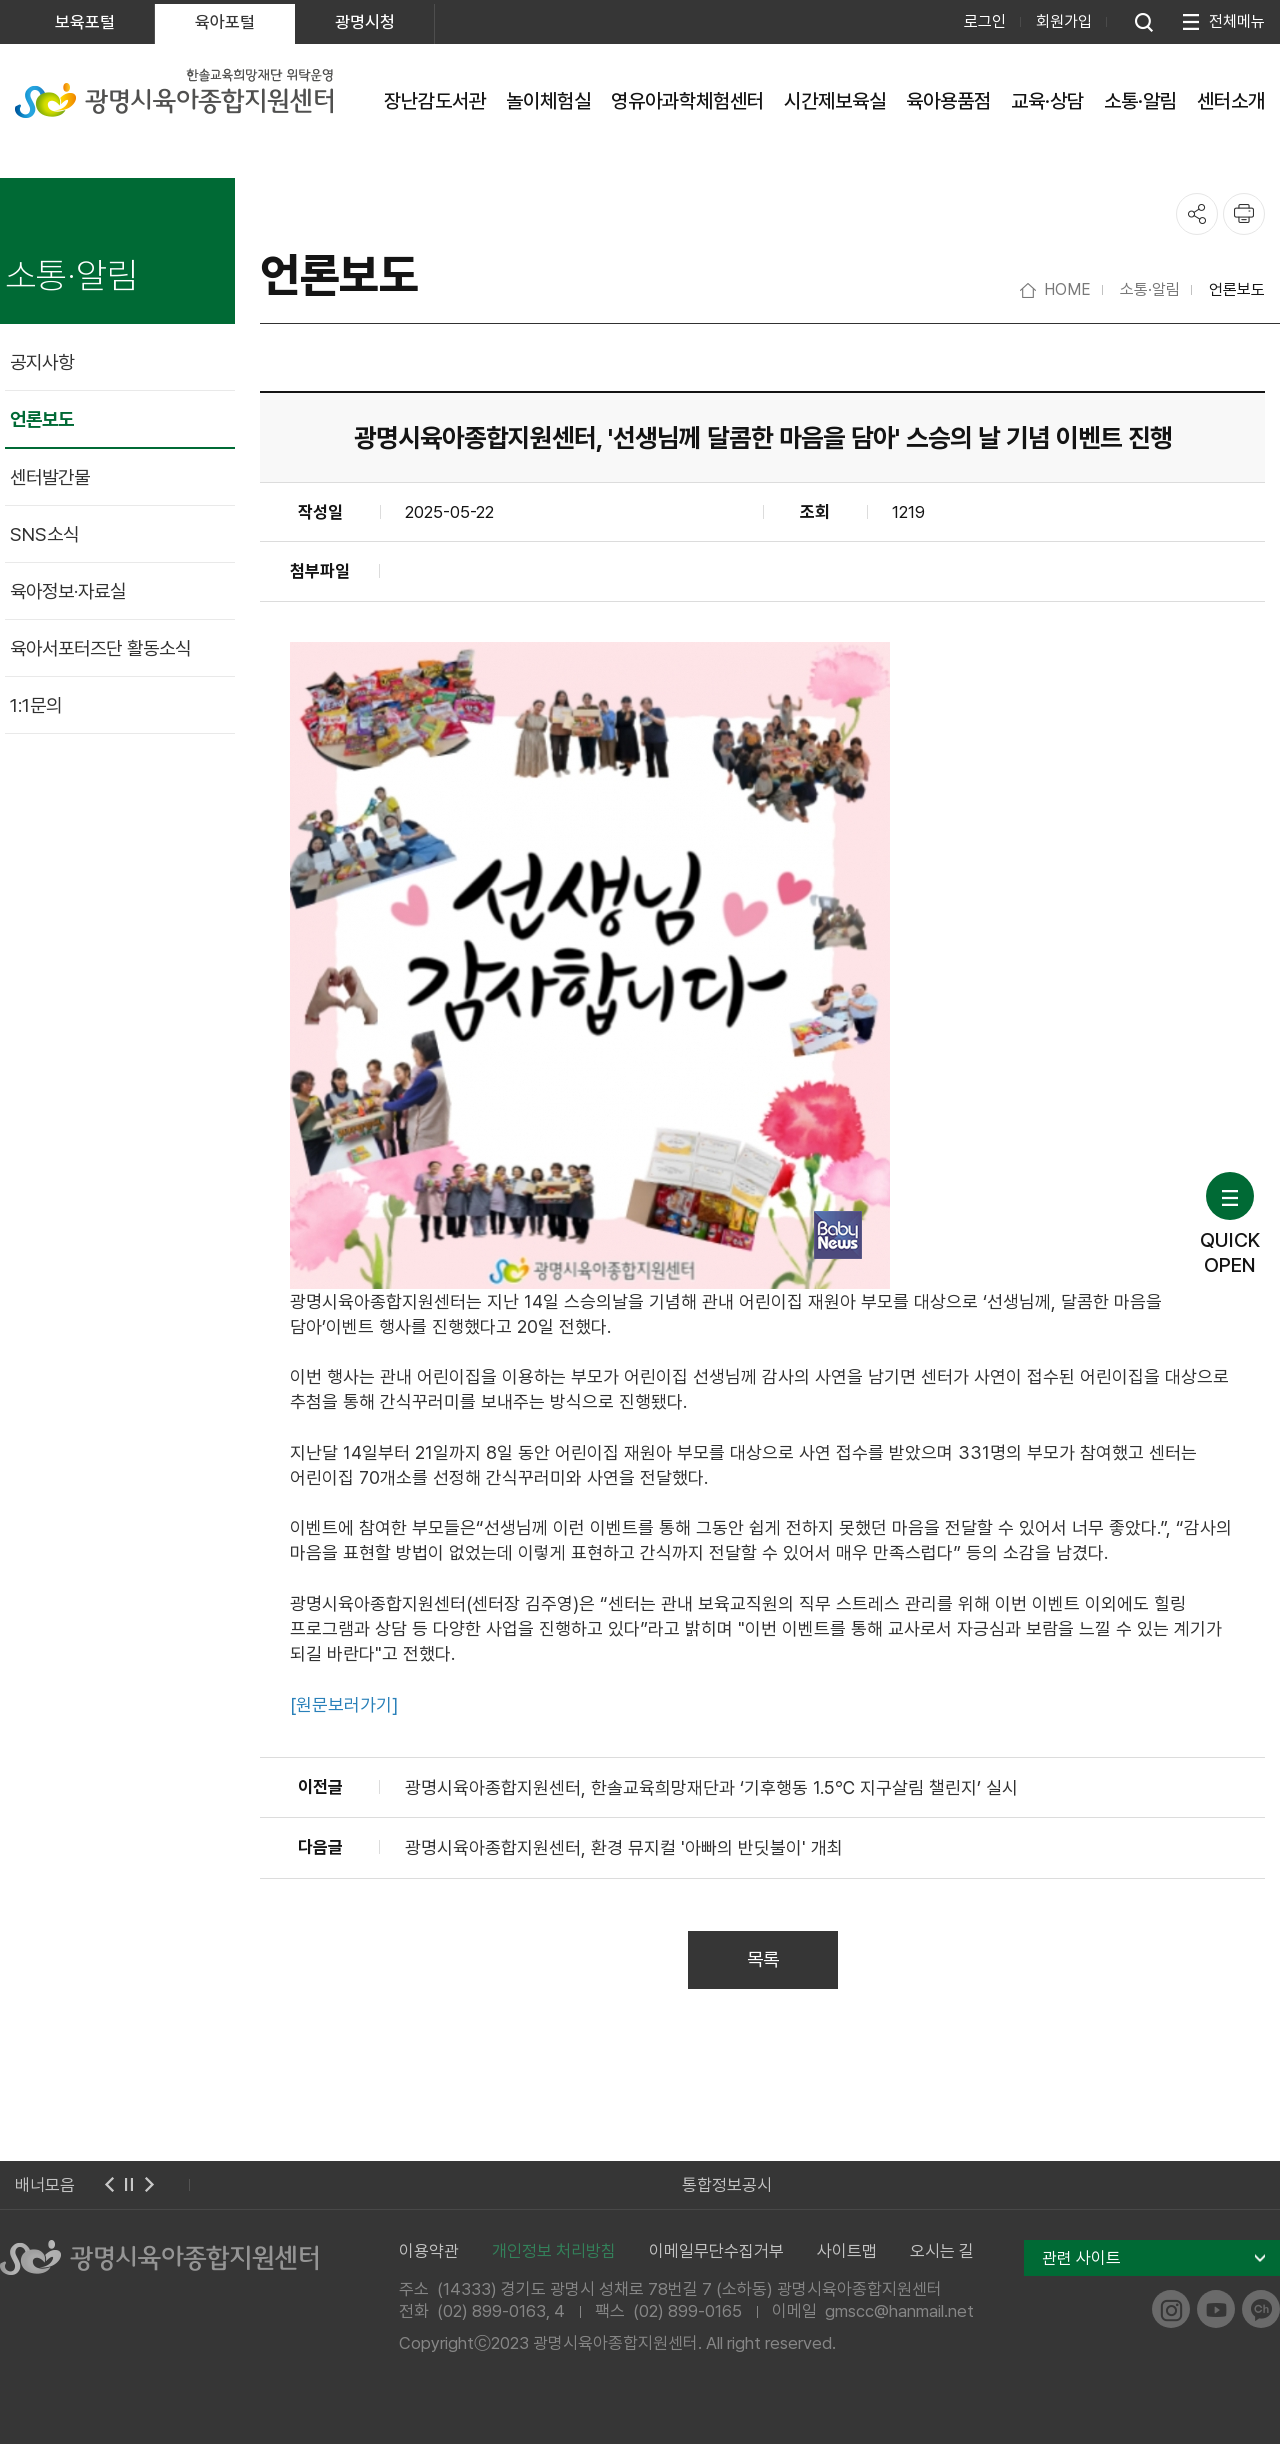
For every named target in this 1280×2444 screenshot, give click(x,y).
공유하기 (1197, 214)
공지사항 (42, 362)
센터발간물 (50, 477)
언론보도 (42, 419)
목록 (763, 1959)
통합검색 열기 (1144, 22)
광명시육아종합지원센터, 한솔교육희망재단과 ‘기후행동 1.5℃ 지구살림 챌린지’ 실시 (711, 1787)
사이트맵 (847, 2251)
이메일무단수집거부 (716, 2251)
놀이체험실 (548, 101)
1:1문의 (36, 705)
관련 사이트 (1081, 2258)
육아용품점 (948, 101)
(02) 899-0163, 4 (501, 2311)
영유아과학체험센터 (687, 101)
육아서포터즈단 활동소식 (100, 648)
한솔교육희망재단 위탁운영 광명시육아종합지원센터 (174, 93)
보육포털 (85, 22)
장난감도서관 (435, 101)
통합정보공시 (727, 2185)
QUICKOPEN (1230, 1224)
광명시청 (365, 22)
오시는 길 (942, 2251)
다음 (149, 2185)
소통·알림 (1140, 101)
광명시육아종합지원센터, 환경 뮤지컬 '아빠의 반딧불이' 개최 (624, 1847)
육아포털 (225, 22)
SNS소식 (44, 534)
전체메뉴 (1237, 21)
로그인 (985, 21)
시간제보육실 (835, 101)
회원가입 (1064, 21)
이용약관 (429, 2251)
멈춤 (129, 2185)
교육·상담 (1047, 101)
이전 (109, 2185)
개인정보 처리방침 (554, 2251)
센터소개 (1231, 101)
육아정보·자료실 (68, 591)
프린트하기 (1244, 214)
